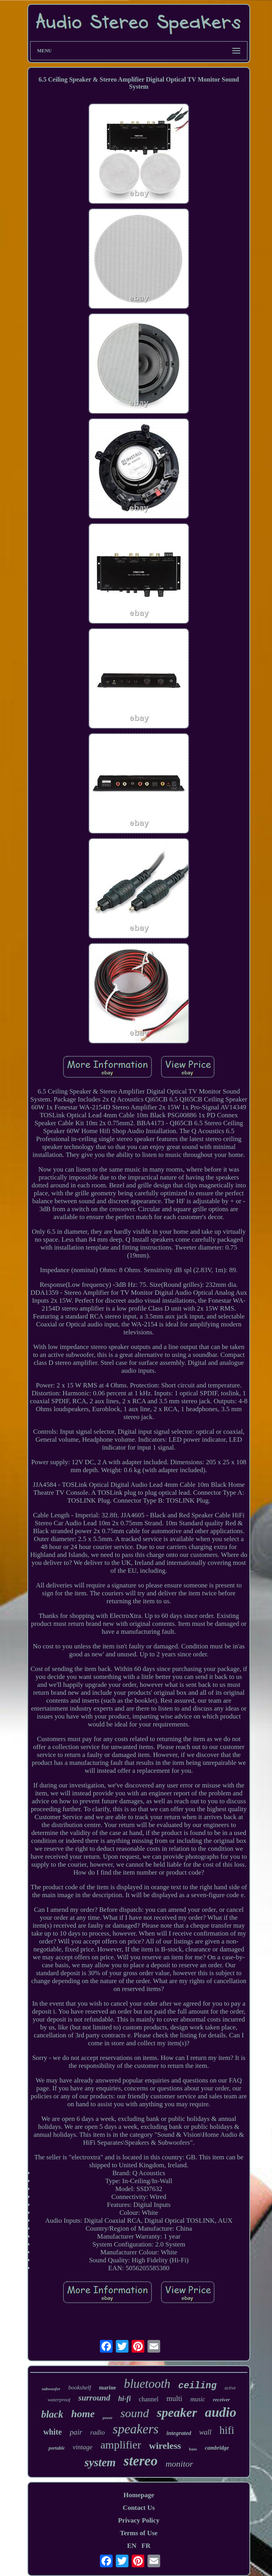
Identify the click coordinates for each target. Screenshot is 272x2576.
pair (76, 2432)
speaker (177, 2412)
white (52, 2431)
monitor (179, 2464)
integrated (179, 2433)
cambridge (217, 2448)
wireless (165, 2446)
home (82, 2414)
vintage (82, 2447)
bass (193, 2448)
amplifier (120, 2445)
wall (205, 2432)
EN (131, 2545)
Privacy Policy (138, 2520)
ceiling (197, 2386)
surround (94, 2398)
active (230, 2388)
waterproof (59, 2400)
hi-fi (124, 2399)
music (197, 2399)
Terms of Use (139, 2533)
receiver (221, 2400)
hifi (226, 2430)
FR (146, 2545)
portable (56, 2448)
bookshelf (79, 2387)
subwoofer (51, 2388)
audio (220, 2412)
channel (149, 2399)
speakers (135, 2429)
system (100, 2462)
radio (97, 2432)
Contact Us (139, 2507)
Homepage (138, 2495)
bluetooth (147, 2384)
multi (174, 2398)
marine (107, 2388)
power (108, 2418)
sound (135, 2413)
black (52, 2414)
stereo (141, 2461)
